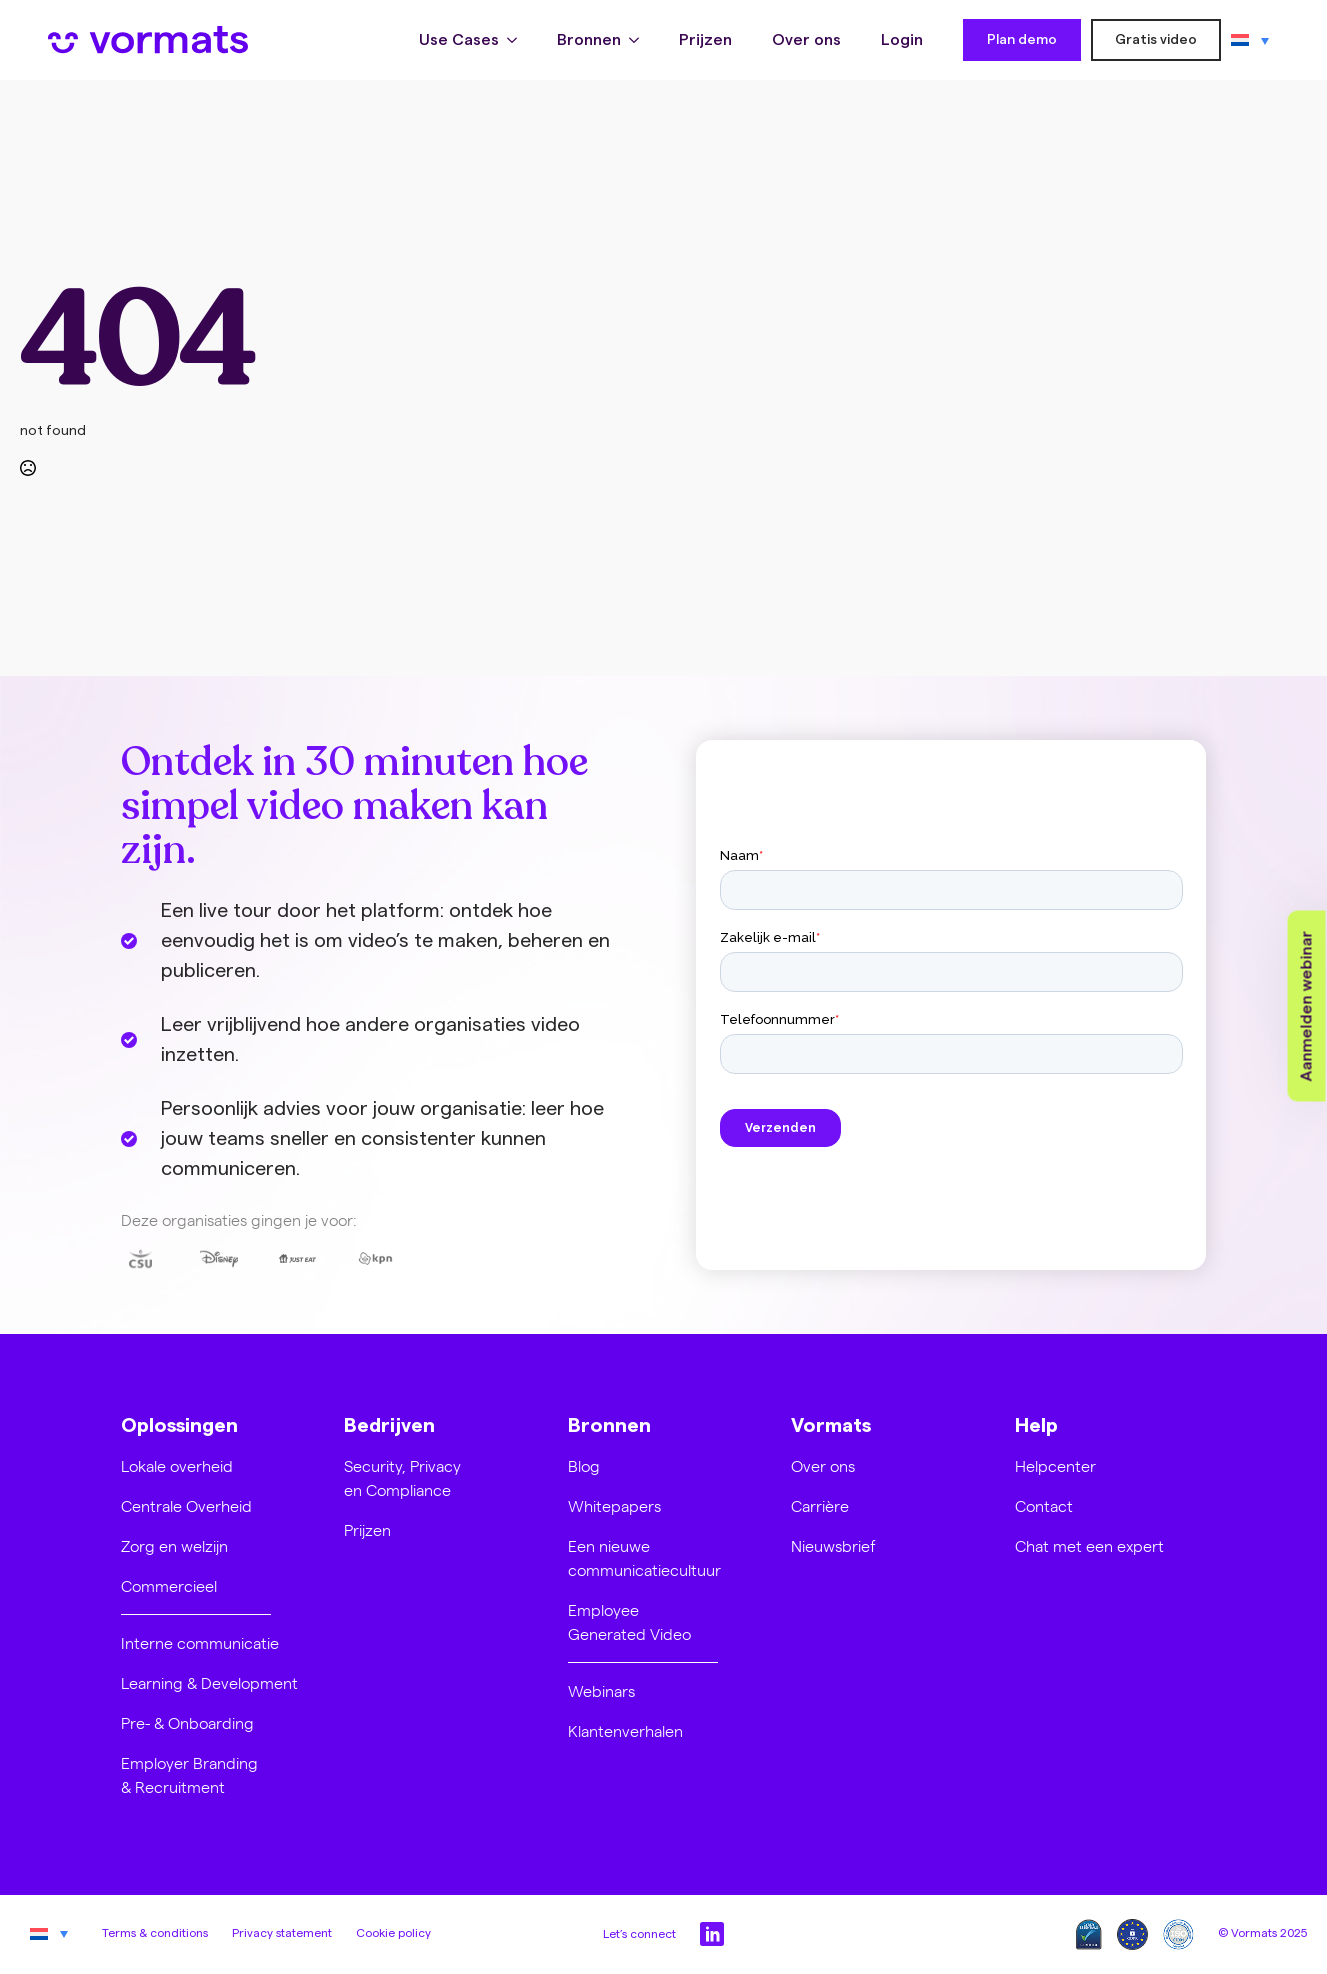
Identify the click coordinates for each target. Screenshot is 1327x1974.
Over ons (806, 40)
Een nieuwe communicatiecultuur (644, 1557)
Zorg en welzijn (174, 1545)
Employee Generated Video (629, 1621)
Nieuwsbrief (833, 1545)
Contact (1044, 1505)
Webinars (601, 1690)
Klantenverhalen (625, 1730)
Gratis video (1156, 40)
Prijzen (705, 40)
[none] (1250, 40)
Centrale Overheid (186, 1505)
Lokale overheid (177, 1465)
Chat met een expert (1089, 1545)
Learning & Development (209, 1682)
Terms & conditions (155, 1933)
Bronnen (589, 40)
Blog (584, 1465)
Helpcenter (1055, 1465)
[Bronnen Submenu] (640, 40)
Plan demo (1022, 40)
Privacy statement (282, 1933)
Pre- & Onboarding (187, 1722)
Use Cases (459, 40)
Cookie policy (393, 1933)
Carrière (820, 1505)
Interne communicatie (200, 1642)
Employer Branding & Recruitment (189, 1774)
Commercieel (169, 1585)
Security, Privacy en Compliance (402, 1477)
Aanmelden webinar (1307, 1006)
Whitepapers (614, 1505)
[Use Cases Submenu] (518, 40)
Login (902, 40)
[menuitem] (1250, 40)
